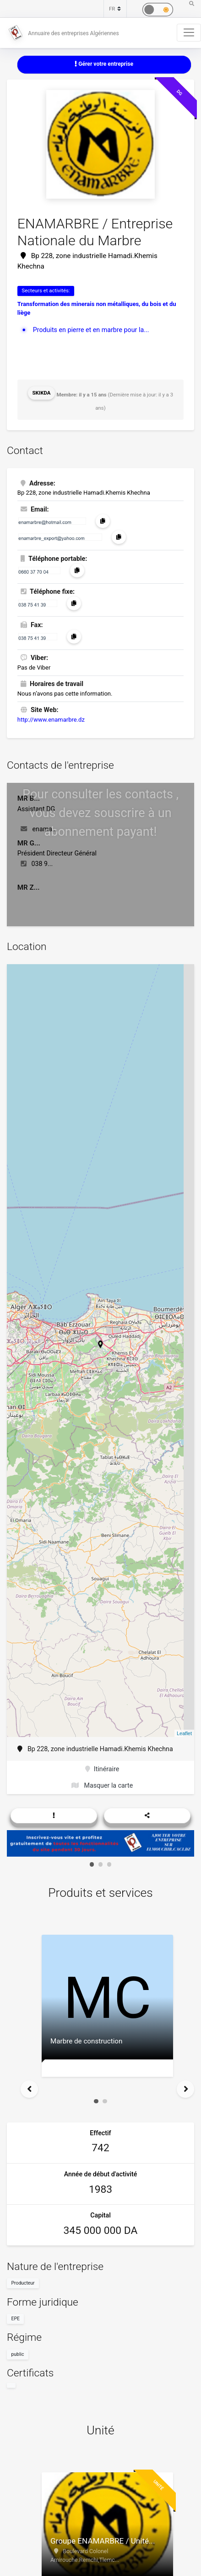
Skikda (42, 393)
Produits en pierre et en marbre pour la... (91, 329)
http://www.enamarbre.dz (51, 719)
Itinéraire (102, 1769)
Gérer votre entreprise (104, 64)
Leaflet (184, 1733)
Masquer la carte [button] (102, 1785)
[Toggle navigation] (189, 32)
